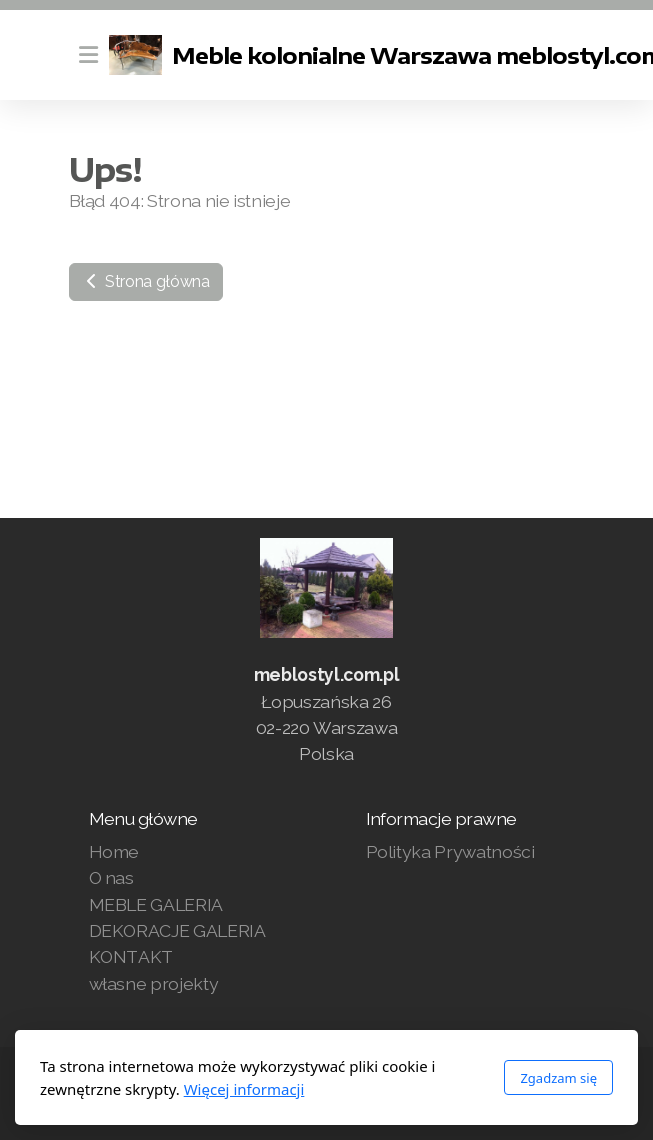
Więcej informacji (244, 1089)
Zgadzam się (558, 1078)
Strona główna (146, 281)
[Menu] (89, 55)
